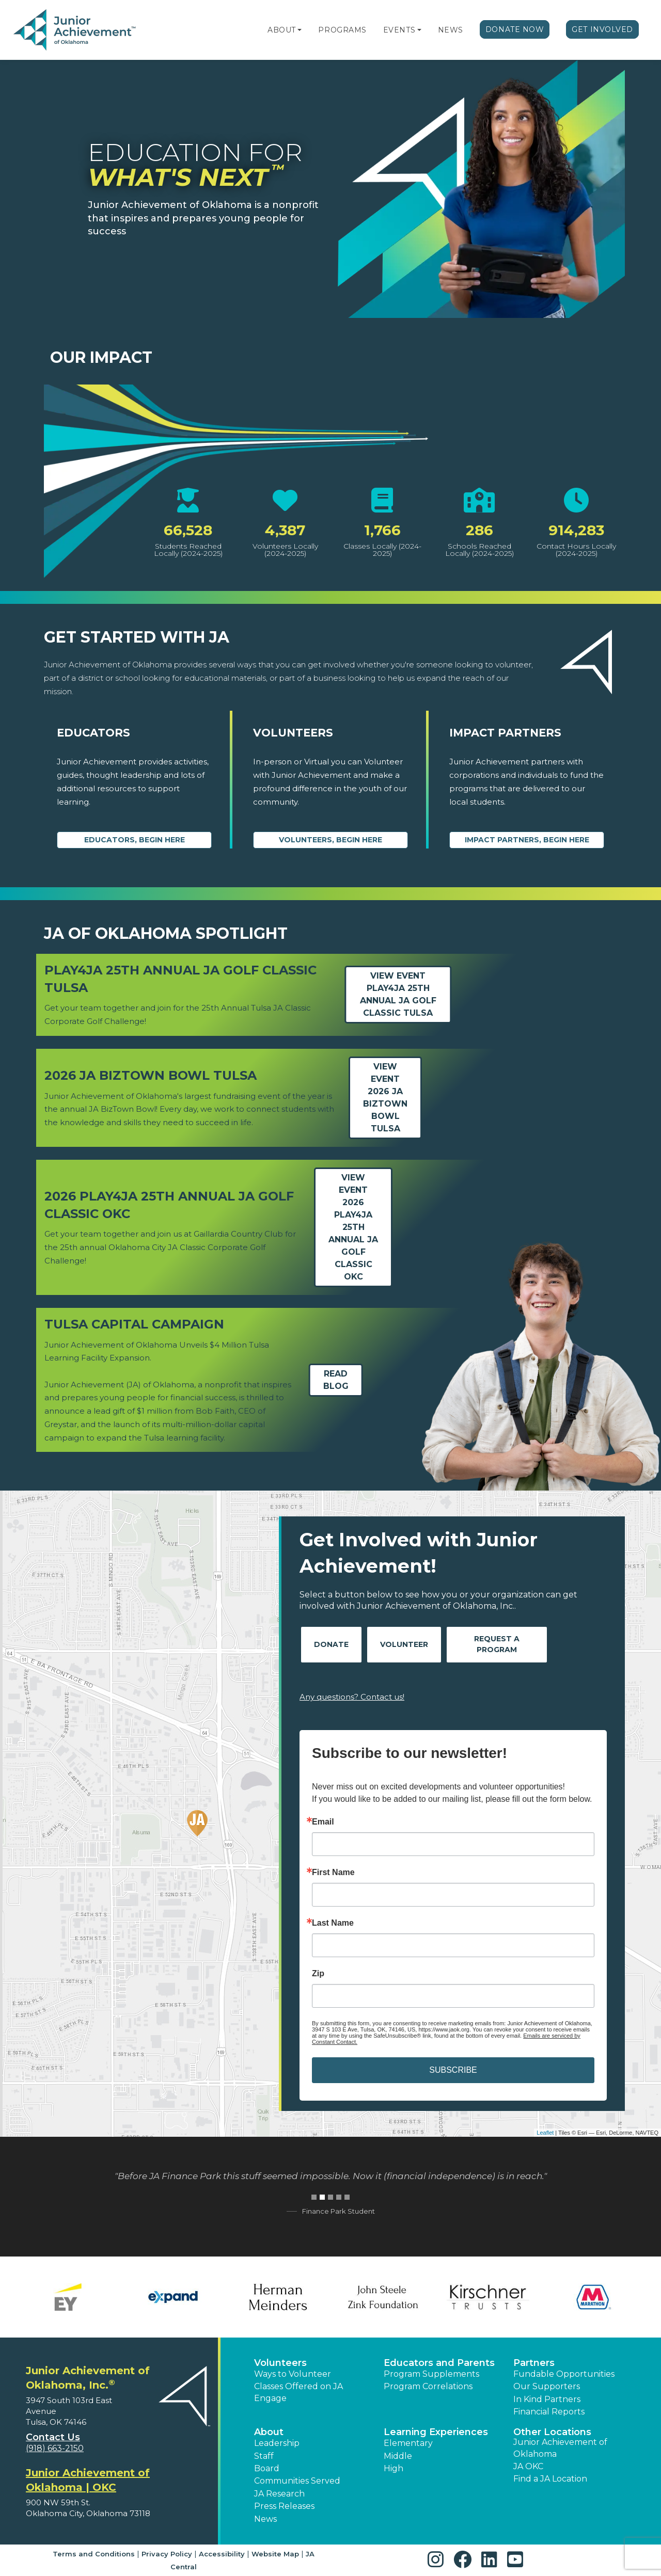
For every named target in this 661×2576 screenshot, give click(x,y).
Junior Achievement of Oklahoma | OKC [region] (88, 2480)
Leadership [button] (277, 2443)
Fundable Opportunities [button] (564, 2374)
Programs (342, 30)
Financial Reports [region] (549, 2412)
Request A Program (497, 1644)
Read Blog (336, 1380)
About (281, 30)
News (450, 30)
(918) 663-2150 (55, 2448)
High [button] (393, 2468)
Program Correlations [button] (428, 2386)
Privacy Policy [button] (166, 2554)
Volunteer (404, 1644)
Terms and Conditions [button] (94, 2554)
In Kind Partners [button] (546, 2399)
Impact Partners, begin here (527, 839)
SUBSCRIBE (453, 2070)
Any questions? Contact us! (352, 1697)
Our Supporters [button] (546, 2386)
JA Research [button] (279, 2494)
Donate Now (514, 29)
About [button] (269, 2432)
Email (323, 1822)
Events (399, 30)
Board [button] (266, 2468)
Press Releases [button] (284, 2506)
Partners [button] (534, 2362)
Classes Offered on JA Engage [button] (298, 2392)
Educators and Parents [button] (439, 2362)
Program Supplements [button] (431, 2374)
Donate (331, 1644)
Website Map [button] (275, 2554)
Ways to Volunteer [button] (292, 2374)
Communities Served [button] (297, 2481)
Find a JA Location (550, 2479)
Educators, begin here (134, 839)
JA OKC (528, 2466)
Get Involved (602, 29)
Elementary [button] (408, 2443)
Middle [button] (398, 2456)
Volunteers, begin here (330, 839)
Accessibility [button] (222, 2554)
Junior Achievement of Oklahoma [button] (560, 2447)
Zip (318, 1974)
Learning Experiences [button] (436, 2432)
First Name (333, 1872)
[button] (299, 30)
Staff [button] (264, 2456)
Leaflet (545, 2133)
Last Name (333, 1923)
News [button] (265, 2519)
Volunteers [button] (280, 2362)
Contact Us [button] (53, 2437)
